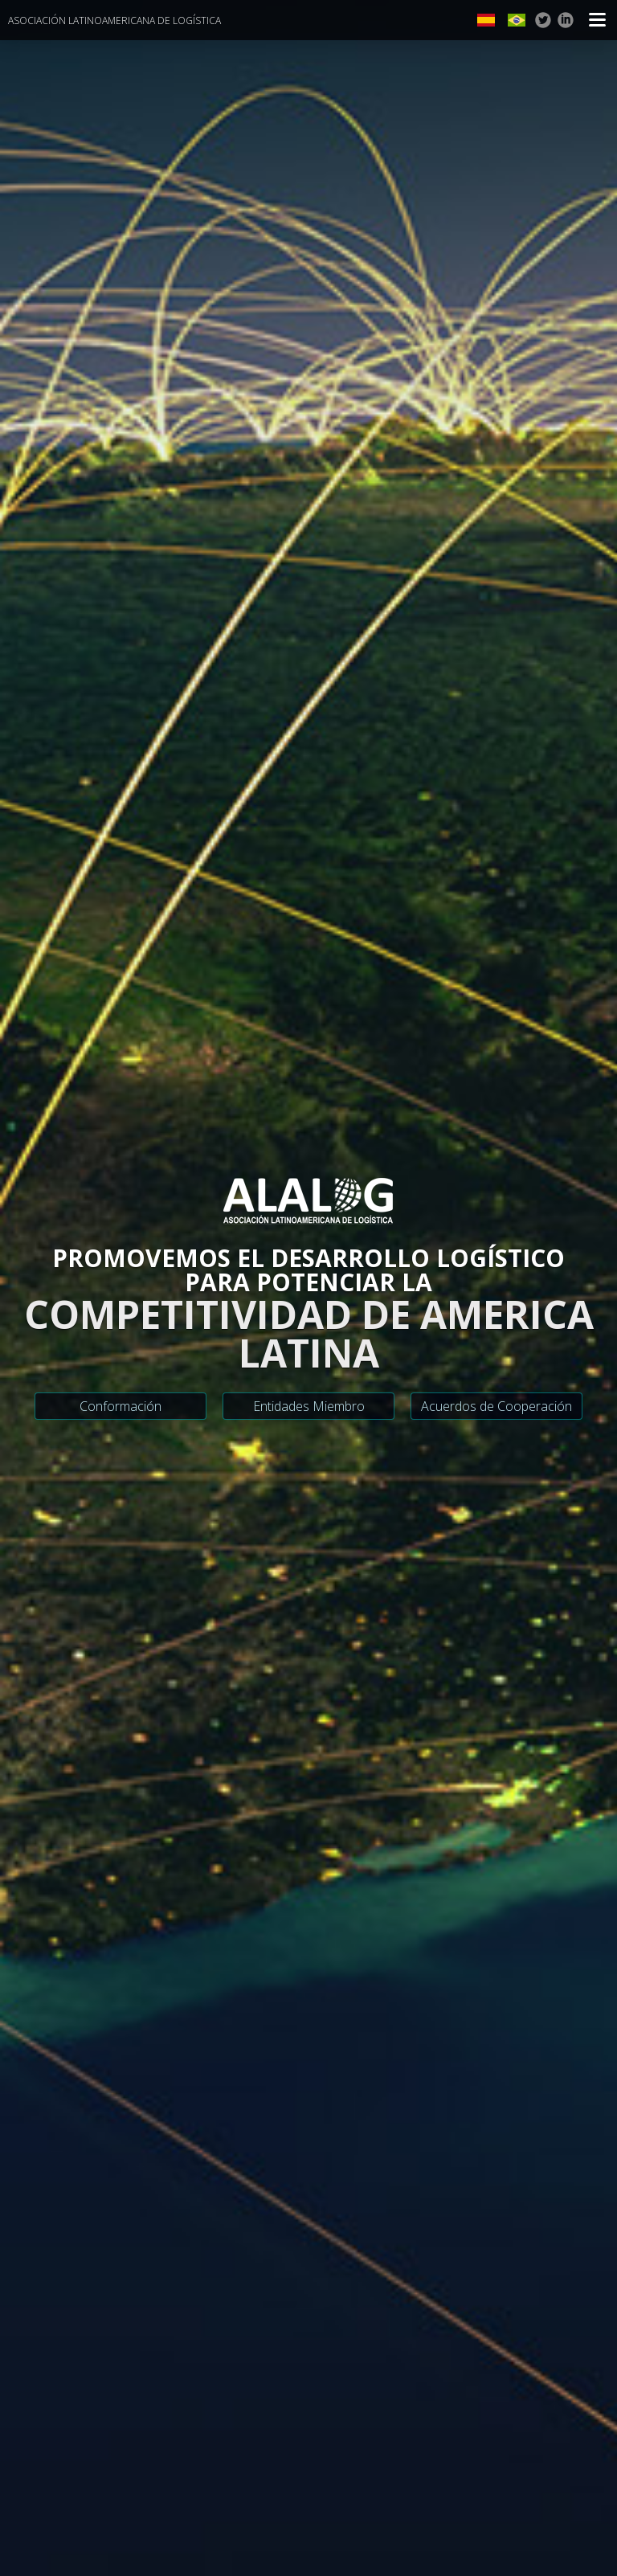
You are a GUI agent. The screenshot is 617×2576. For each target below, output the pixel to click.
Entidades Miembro (309, 1406)
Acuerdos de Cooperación (496, 1406)
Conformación (120, 1406)
